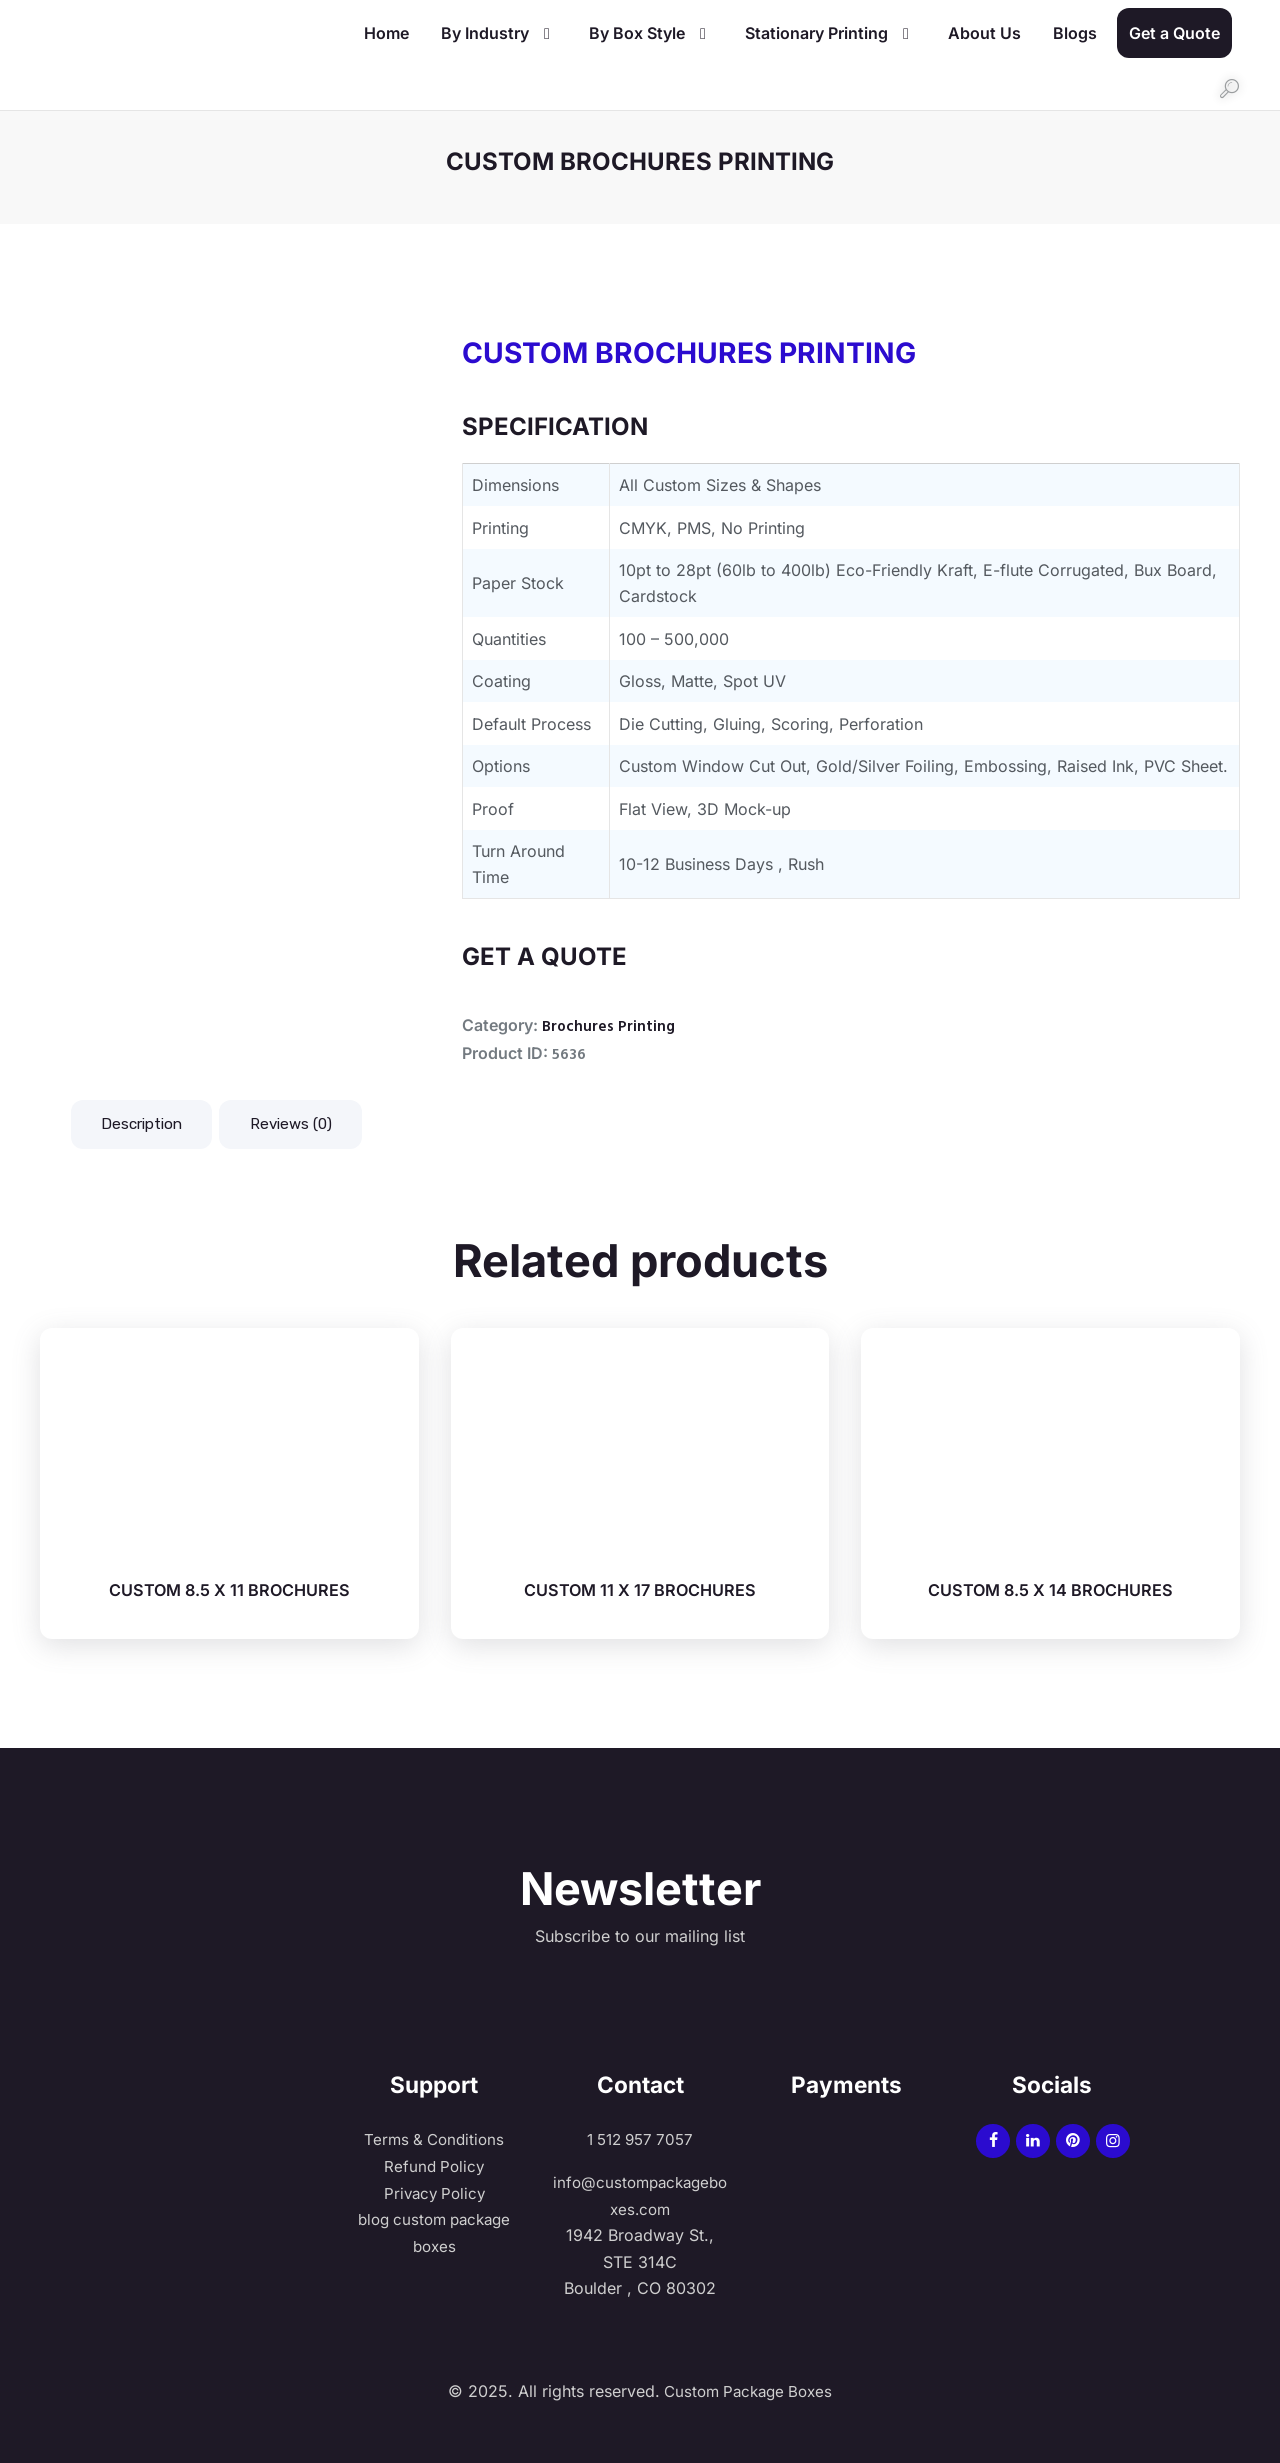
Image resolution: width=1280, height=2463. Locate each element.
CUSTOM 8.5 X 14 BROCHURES (1051, 1590)
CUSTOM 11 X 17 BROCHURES (639, 1590)
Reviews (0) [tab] (303, 1124)
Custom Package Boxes (746, 2391)
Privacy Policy (434, 2193)
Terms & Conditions (434, 2140)
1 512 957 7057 (640, 2140)
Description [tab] (146, 1124)
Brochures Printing (610, 1027)
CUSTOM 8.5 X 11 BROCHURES (229, 1590)
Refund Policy (434, 2166)
